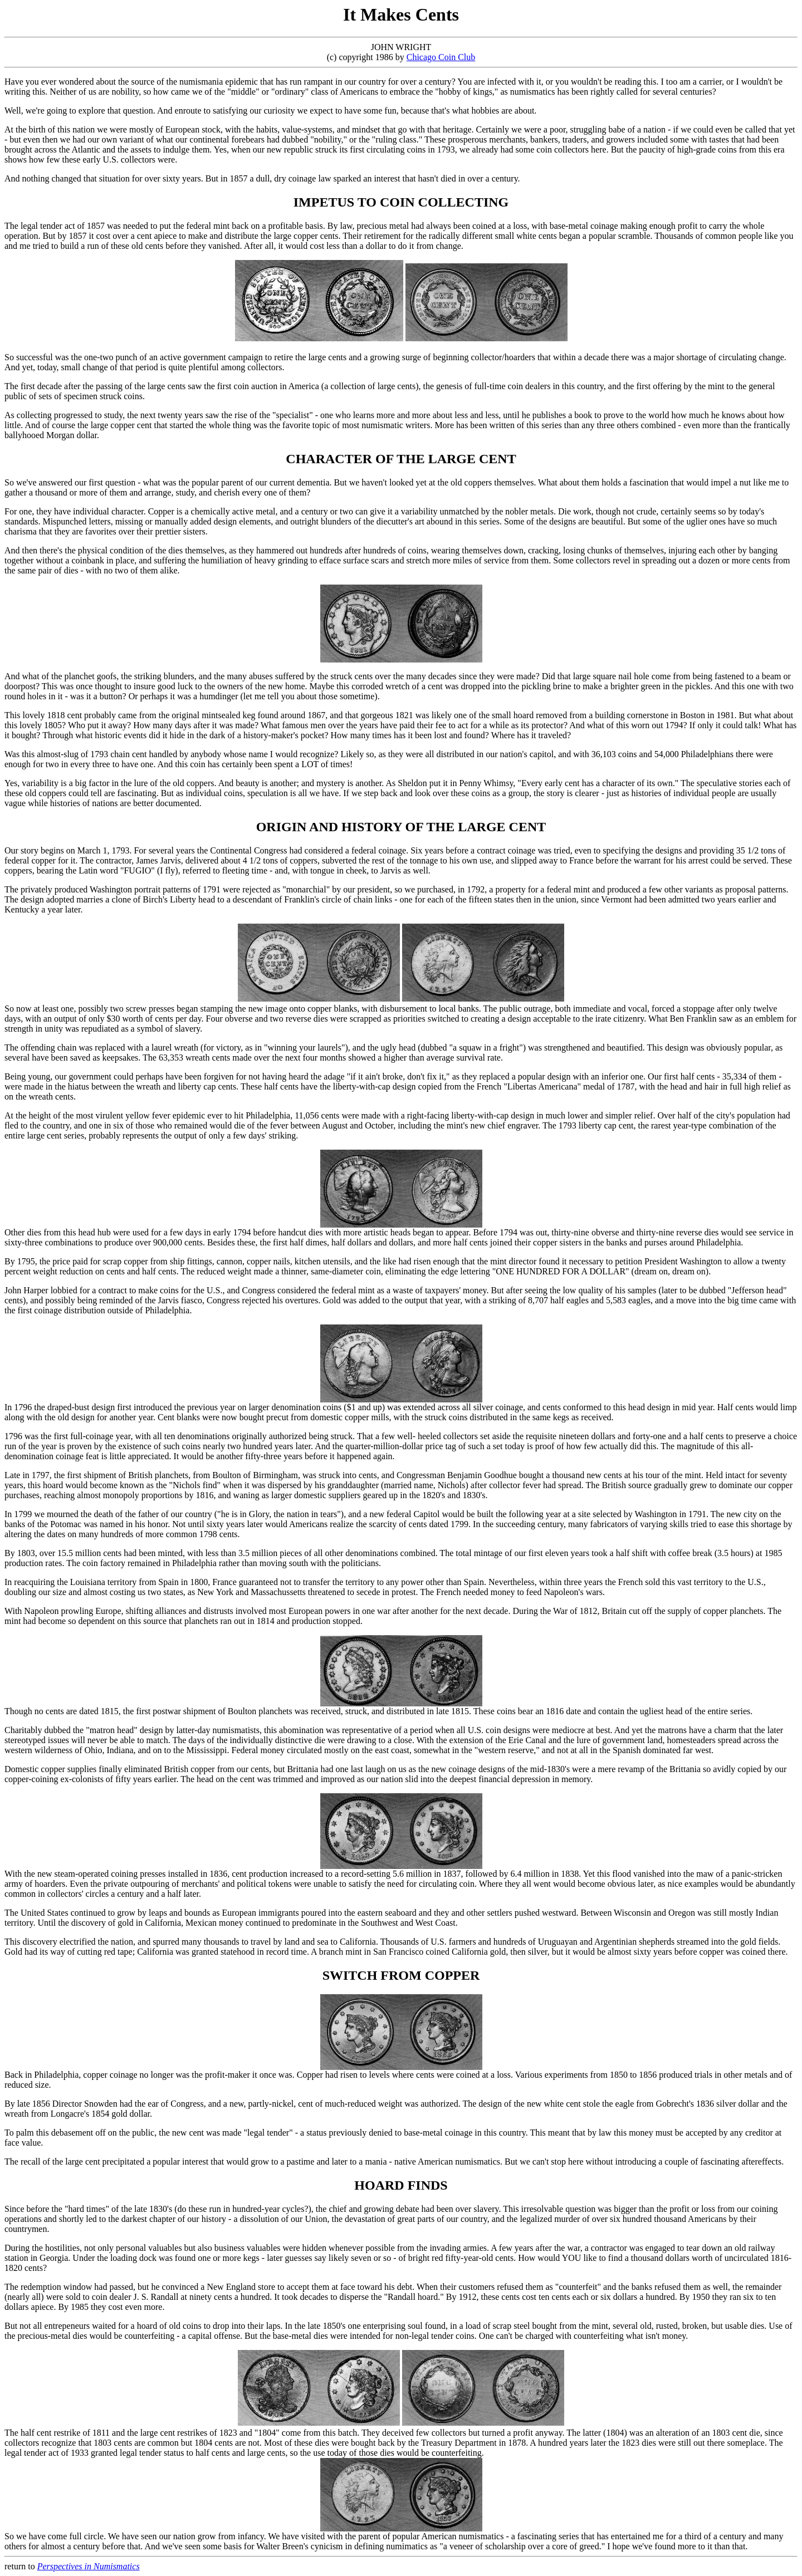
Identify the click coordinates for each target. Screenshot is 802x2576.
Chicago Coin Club (441, 57)
